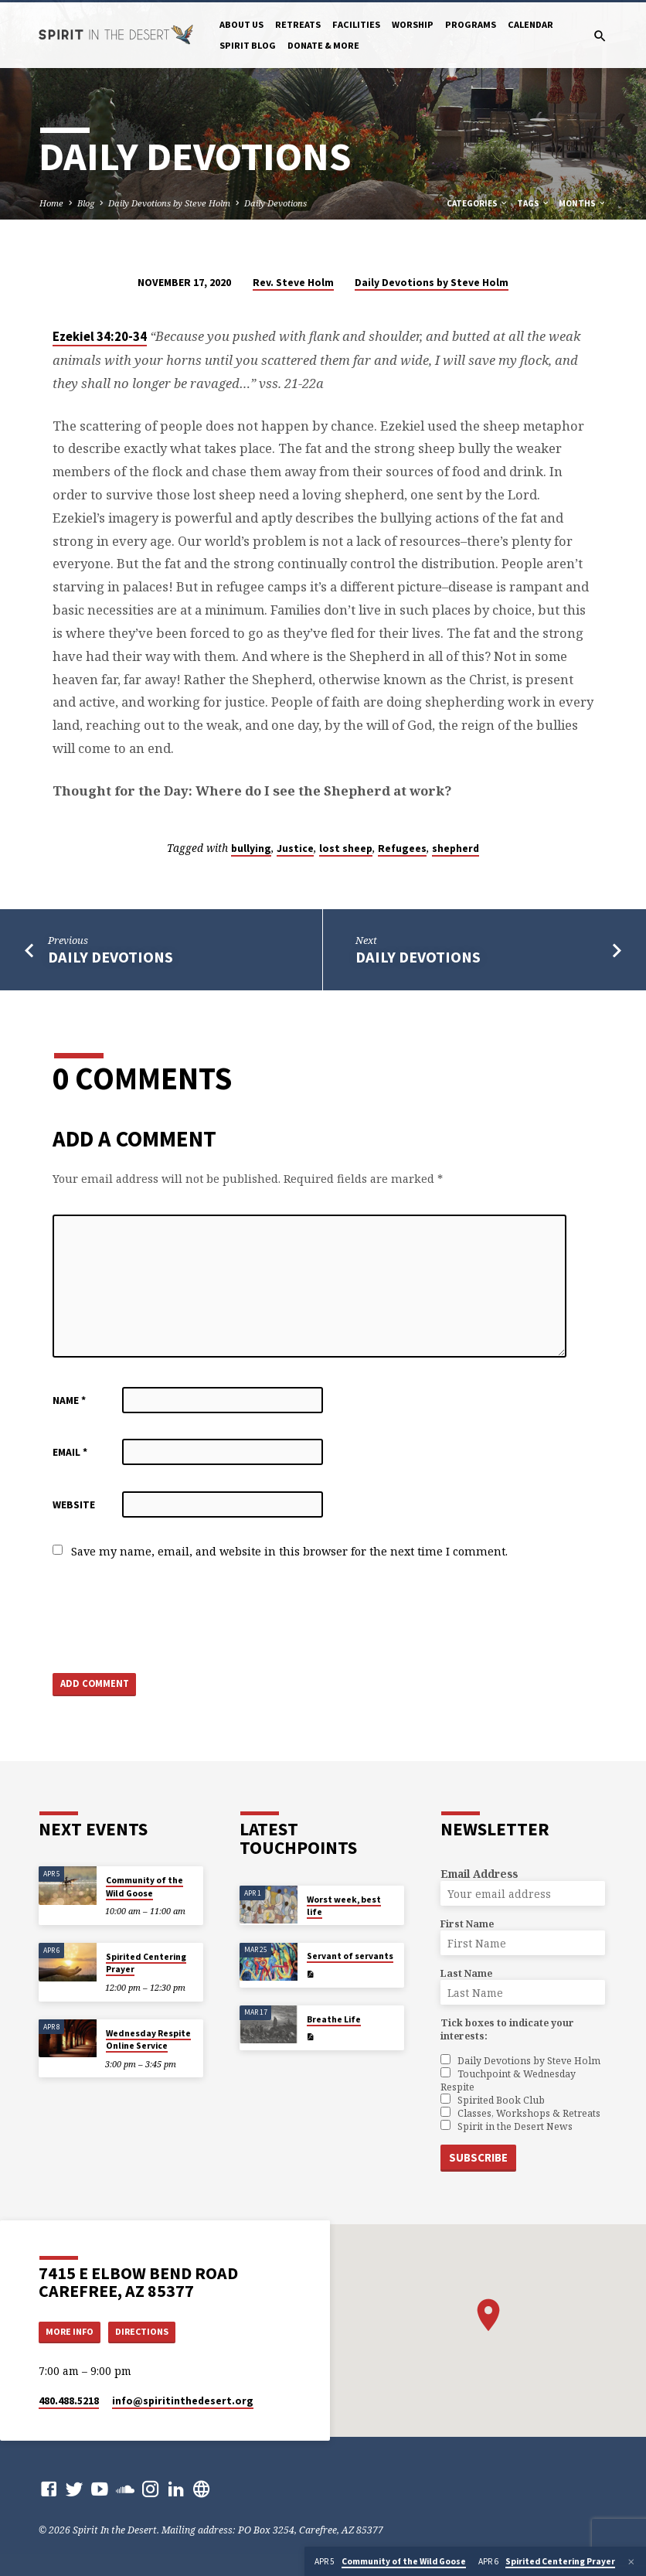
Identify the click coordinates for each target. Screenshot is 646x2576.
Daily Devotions (275, 203)
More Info (71, 2330)
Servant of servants (350, 1956)
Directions (147, 2330)
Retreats (298, 24)
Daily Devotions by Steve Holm (169, 203)
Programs (470, 24)
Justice (295, 848)
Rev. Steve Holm (293, 282)
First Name (467, 1923)
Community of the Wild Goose (144, 1886)
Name (69, 1400)
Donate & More (323, 45)
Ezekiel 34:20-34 (100, 337)
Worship (413, 24)
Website (74, 1504)
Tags (533, 203)
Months (583, 203)
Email (70, 1452)
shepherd (455, 848)
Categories (477, 203)
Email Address (479, 1873)
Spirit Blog (247, 45)
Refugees (402, 848)
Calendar (530, 24)
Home (51, 203)
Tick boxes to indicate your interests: (507, 2029)
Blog (85, 203)
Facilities (356, 24)
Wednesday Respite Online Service (148, 2038)
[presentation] (170, 1617)
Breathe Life (334, 2018)
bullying (251, 848)
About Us (241, 24)
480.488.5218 (69, 2400)
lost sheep (345, 848)
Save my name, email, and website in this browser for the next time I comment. (289, 1551)
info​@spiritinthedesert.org (182, 2400)
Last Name (466, 1973)
